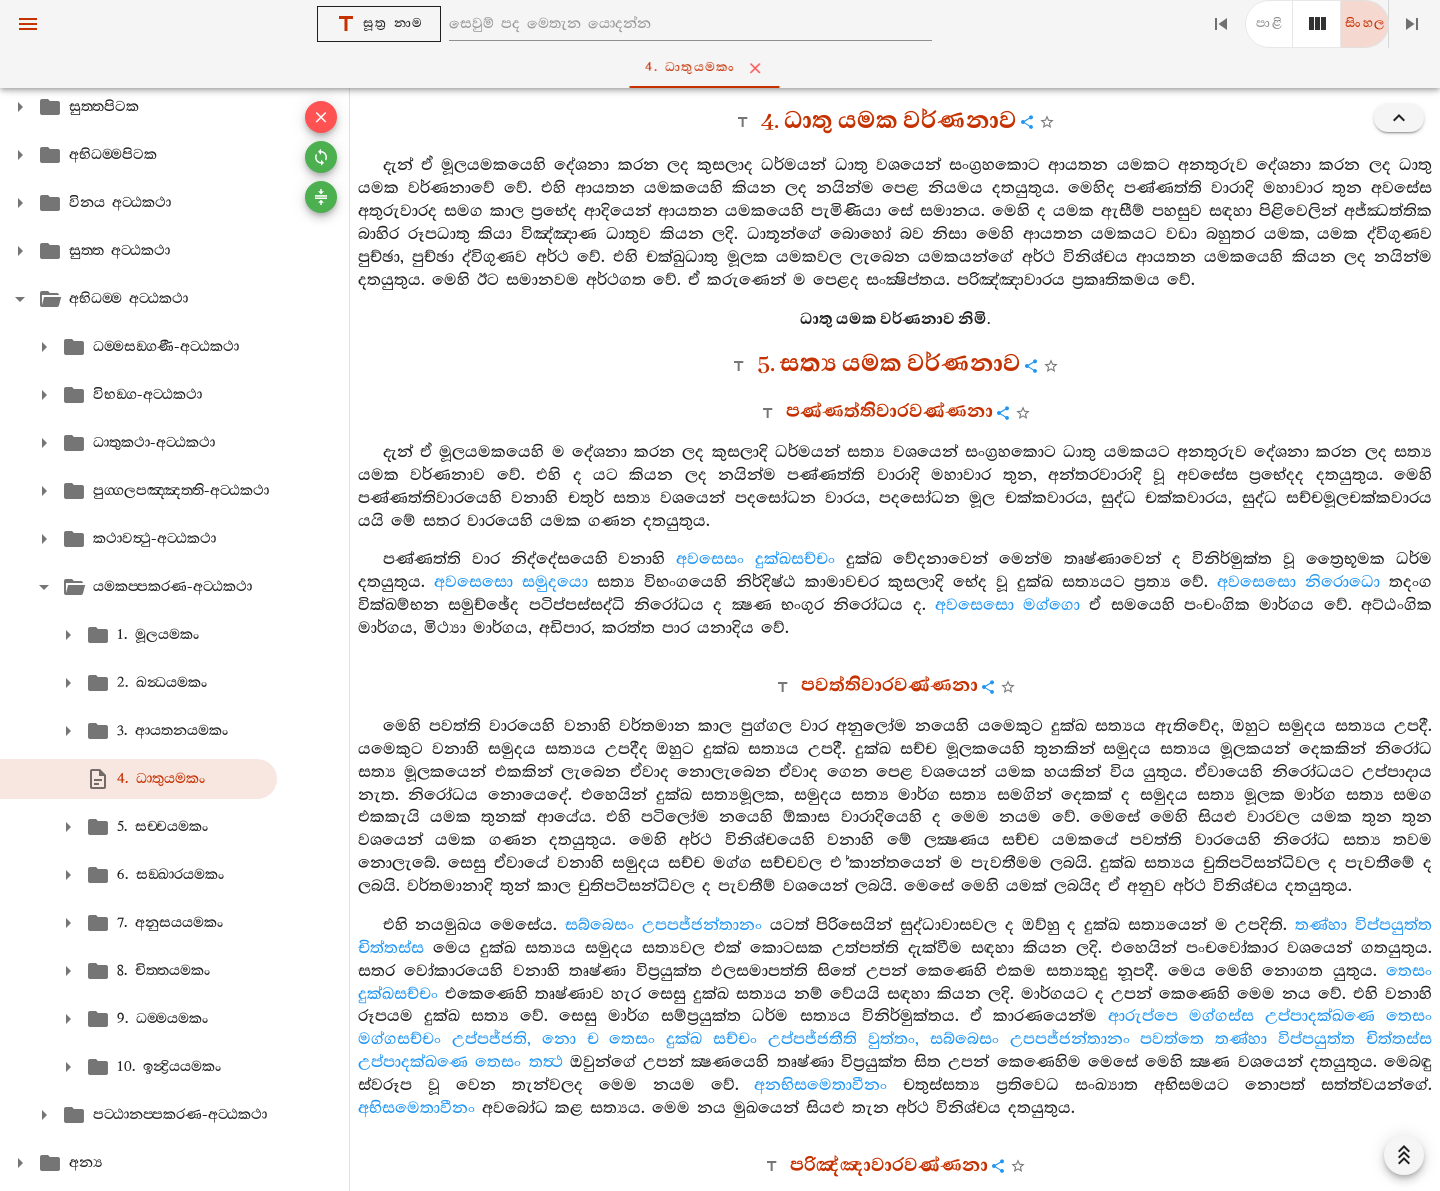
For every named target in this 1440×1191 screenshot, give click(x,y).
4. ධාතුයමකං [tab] (724, 68)
